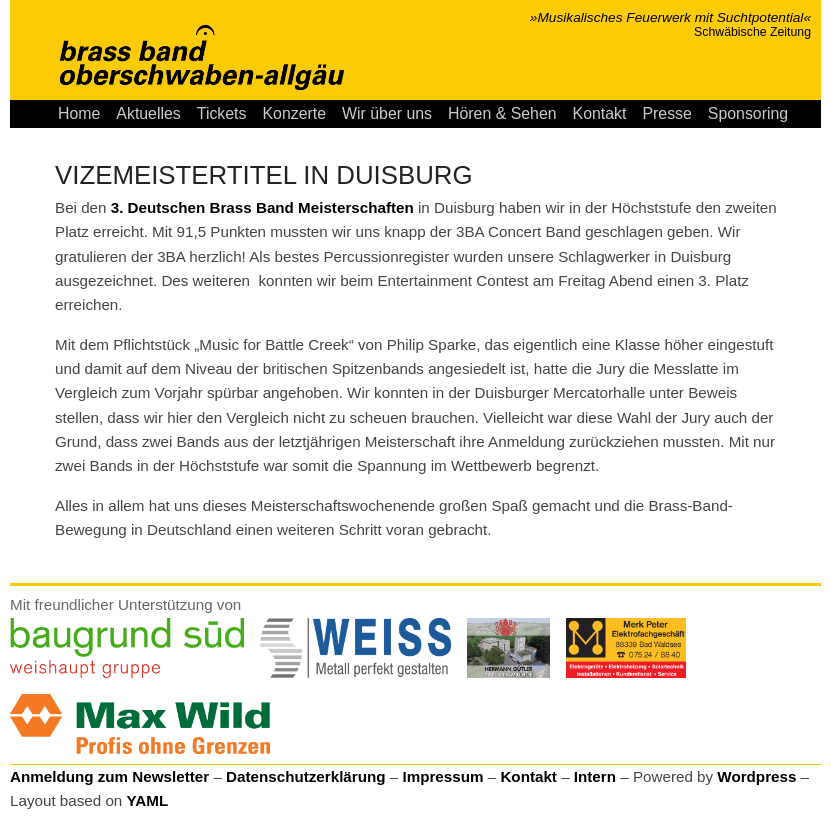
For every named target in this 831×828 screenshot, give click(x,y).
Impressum (442, 776)
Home (79, 113)
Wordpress (756, 776)
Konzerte (294, 113)
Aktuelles (148, 113)
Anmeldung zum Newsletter (109, 776)
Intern (595, 776)
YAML (148, 800)
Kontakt (600, 113)
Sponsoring (748, 113)
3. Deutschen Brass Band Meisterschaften (262, 207)
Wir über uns (387, 113)
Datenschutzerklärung (306, 776)
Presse (666, 113)
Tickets (222, 113)
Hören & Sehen (502, 113)
